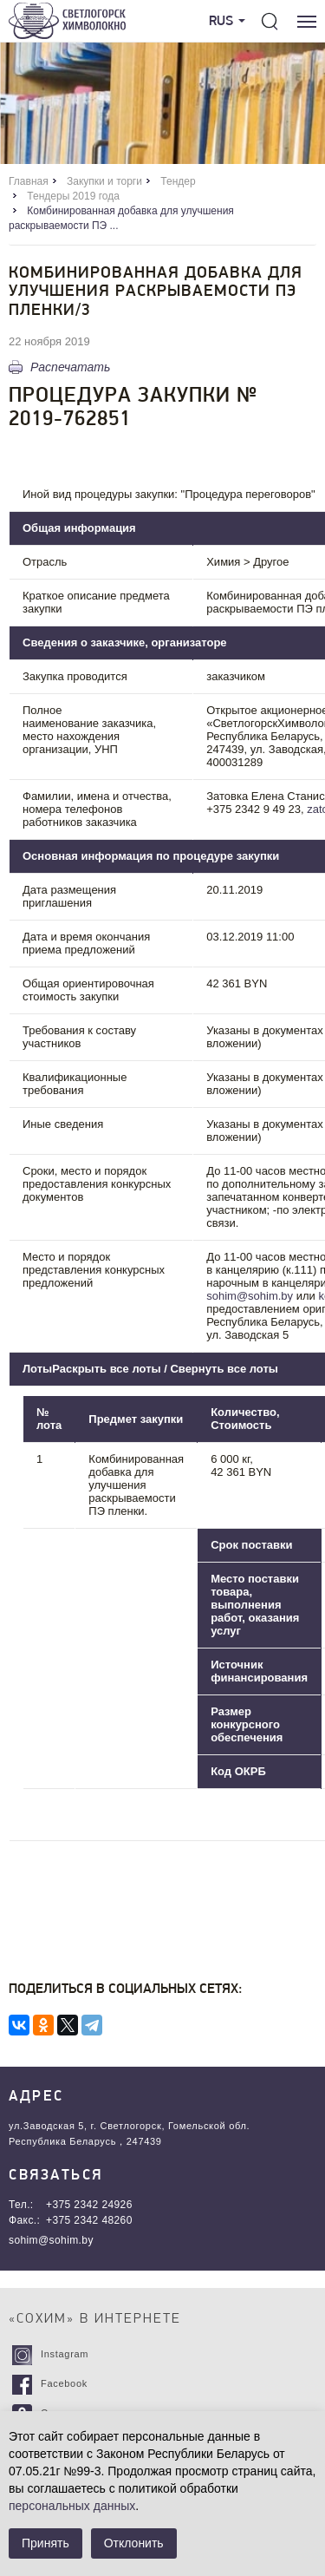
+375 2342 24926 (89, 2205)
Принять (45, 2543)
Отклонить (134, 2543)
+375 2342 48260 (89, 2220)
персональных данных (72, 2506)
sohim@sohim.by (249, 1295)
